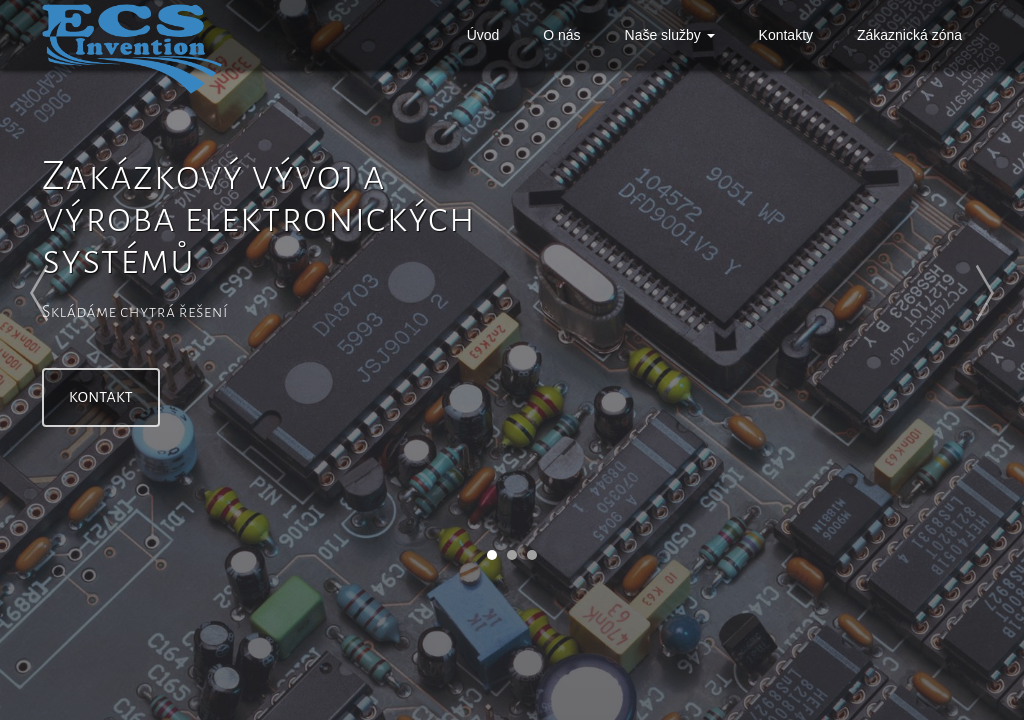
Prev (70, 292)
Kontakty (786, 35)
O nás (561, 35)
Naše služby (670, 35)
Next (954, 292)
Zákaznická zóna (909, 35)
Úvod (483, 35)
